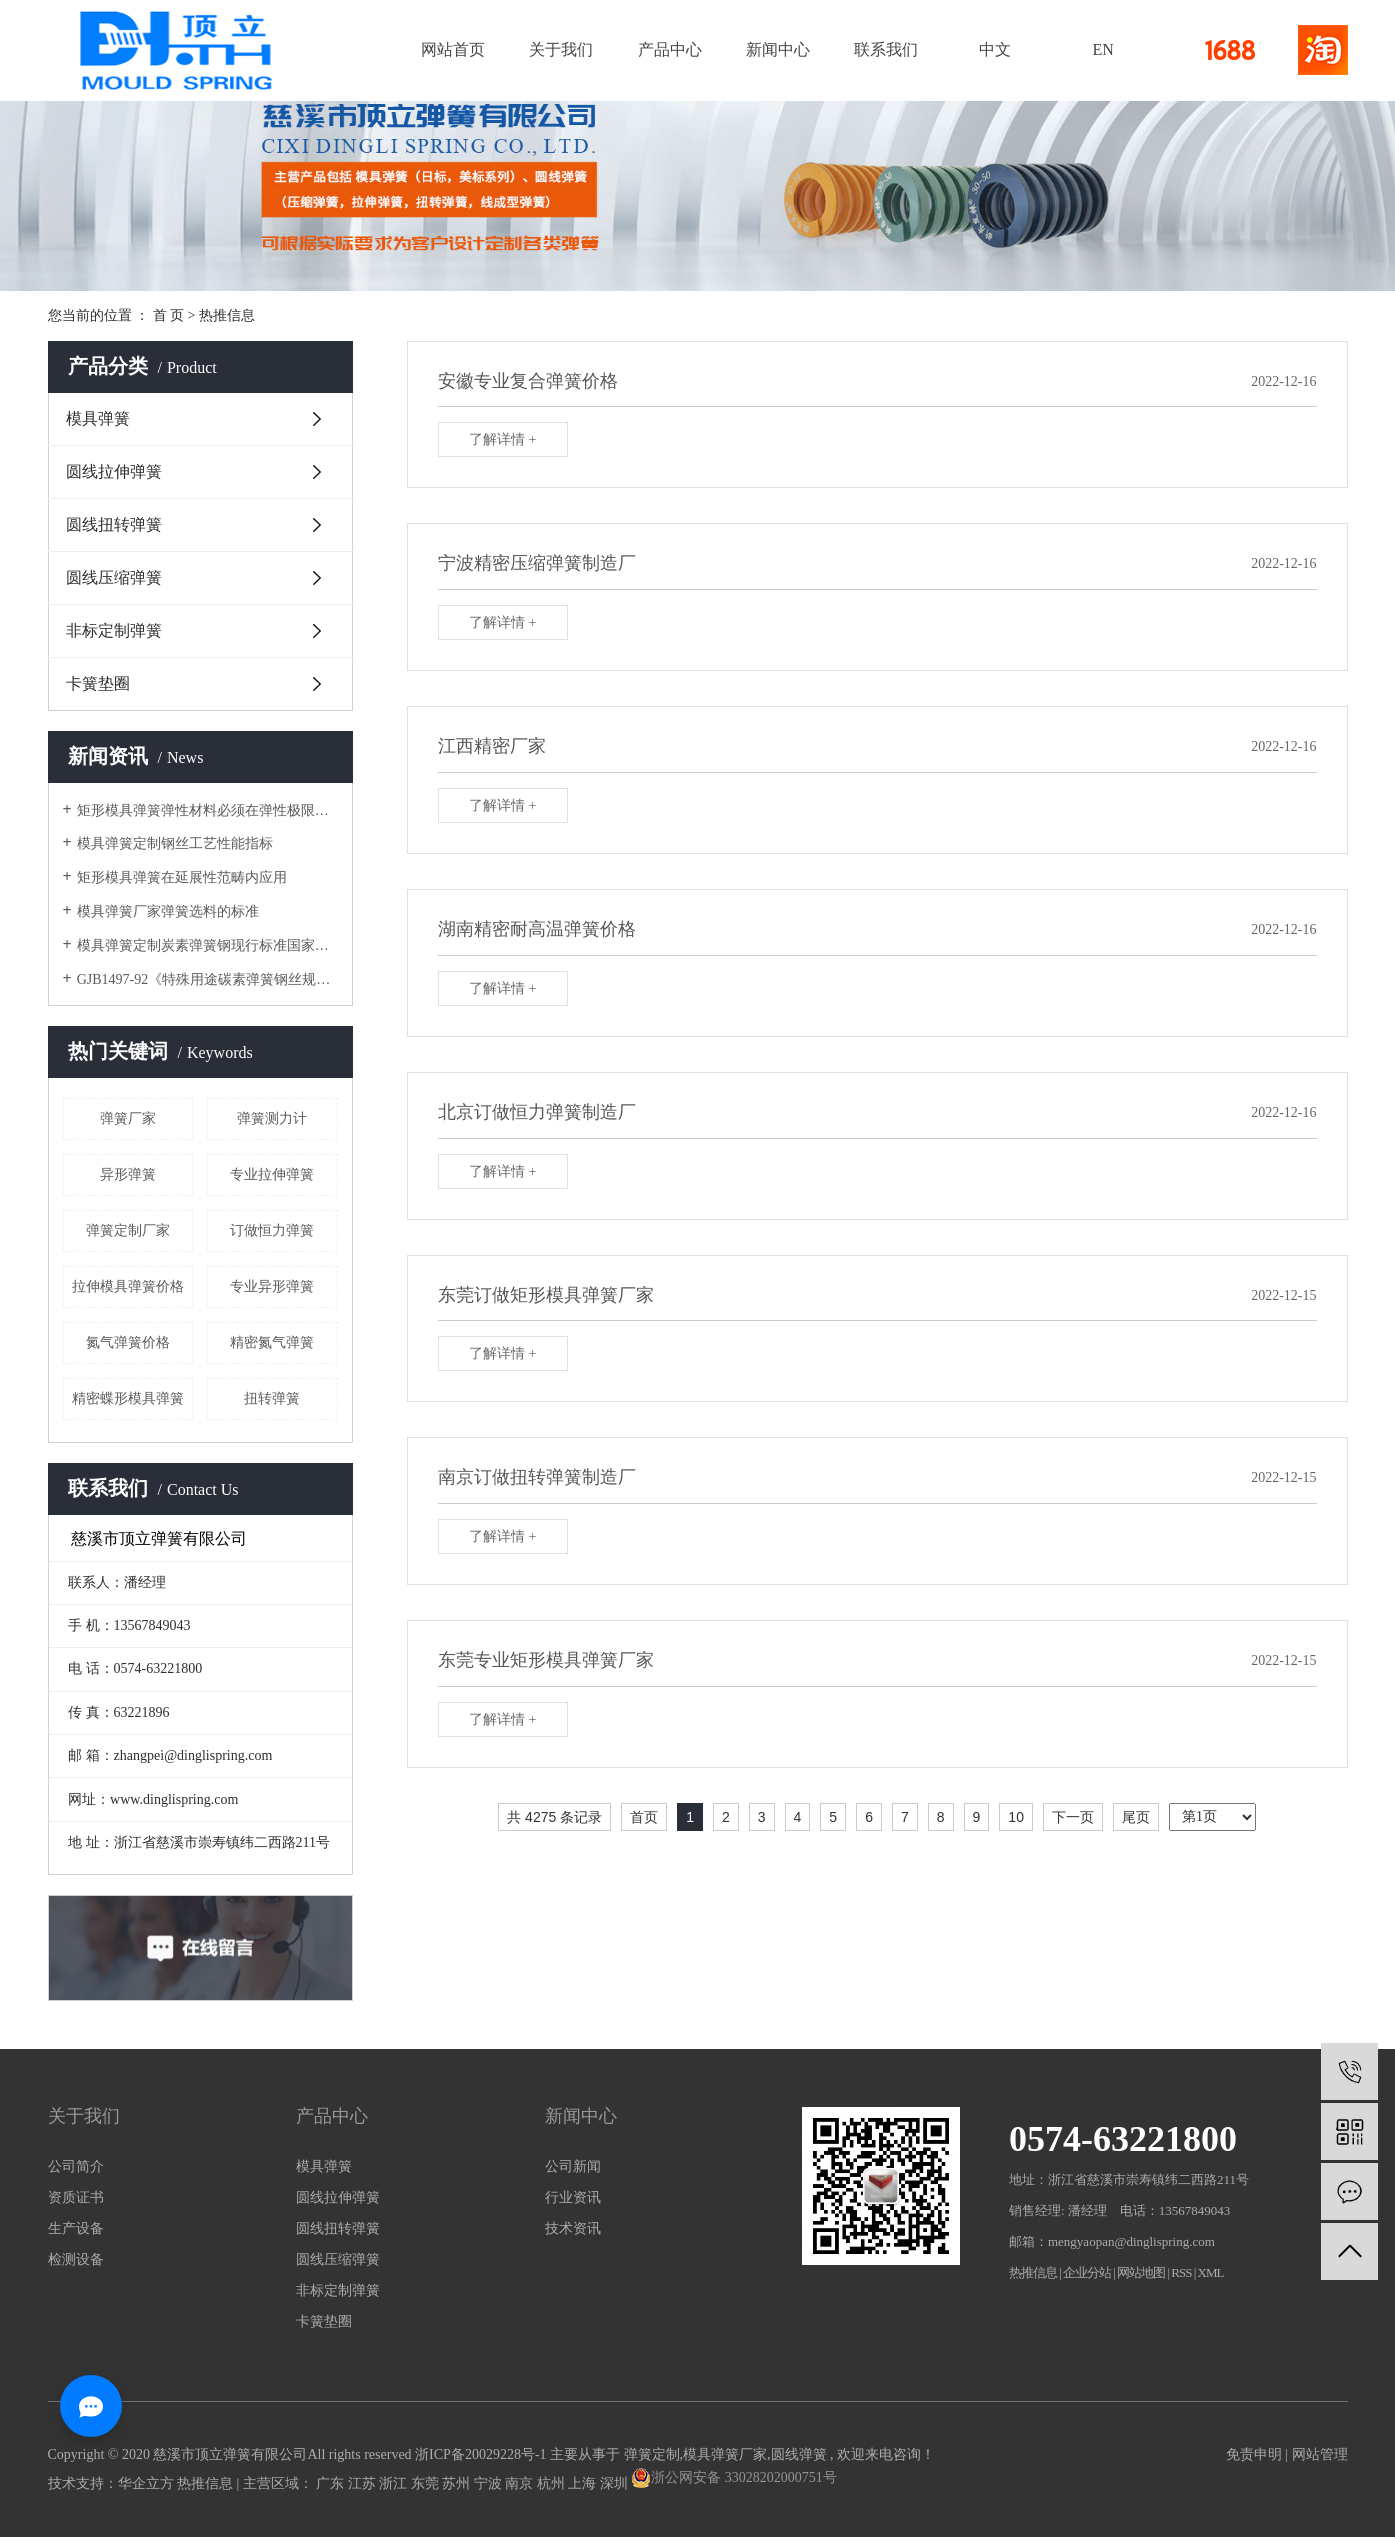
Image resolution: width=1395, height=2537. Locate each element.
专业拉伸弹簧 (272, 1174)
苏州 (458, 2483)
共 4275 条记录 (554, 1817)
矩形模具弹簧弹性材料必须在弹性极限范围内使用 (207, 810)
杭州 (553, 2483)
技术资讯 (573, 2228)
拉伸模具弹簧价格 (128, 1286)
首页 (644, 1817)
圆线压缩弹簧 (114, 577)
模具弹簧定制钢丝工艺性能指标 (175, 843)
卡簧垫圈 (98, 683)
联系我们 (886, 49)
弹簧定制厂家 (128, 1230)
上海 (584, 2483)
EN (1102, 49)
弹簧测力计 (272, 1118)
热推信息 (227, 315)
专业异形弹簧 (272, 1286)
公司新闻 (573, 2166)
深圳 (616, 2483)
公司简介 (76, 2166)
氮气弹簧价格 (128, 1342)
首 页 (169, 315)
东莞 (427, 2483)
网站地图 (1142, 2272)
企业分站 (1087, 2272)
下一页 (1073, 1817)
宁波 (490, 2483)
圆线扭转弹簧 (114, 524)
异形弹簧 (128, 1174)
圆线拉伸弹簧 (114, 471)
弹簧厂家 (128, 1118)
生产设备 (76, 2228)
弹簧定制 (652, 2454)
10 (1016, 1817)
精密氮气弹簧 (272, 1342)
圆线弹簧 (799, 2454)
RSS (1181, 2272)
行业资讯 (573, 2197)
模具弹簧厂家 (725, 2454)
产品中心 (670, 49)
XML (1211, 2272)
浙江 (395, 2483)
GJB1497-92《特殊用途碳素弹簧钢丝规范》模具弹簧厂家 (207, 979)
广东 (332, 2483)
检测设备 (76, 2259)
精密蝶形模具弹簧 (128, 1398)
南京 (521, 2483)
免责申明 (1254, 2454)
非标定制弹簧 (114, 630)
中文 (995, 49)
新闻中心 (778, 49)
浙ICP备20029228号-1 (480, 2454)
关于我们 (561, 49)
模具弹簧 (98, 418)
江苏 (364, 2483)
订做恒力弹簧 (272, 1230)
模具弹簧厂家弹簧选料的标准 (168, 911)
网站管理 (1320, 2454)
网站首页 (453, 49)
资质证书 (76, 2197)
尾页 (1136, 1817)
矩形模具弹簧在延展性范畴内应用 (182, 877)
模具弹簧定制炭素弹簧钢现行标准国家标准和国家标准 (207, 945)
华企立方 (146, 2483)
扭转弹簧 (272, 1398)
